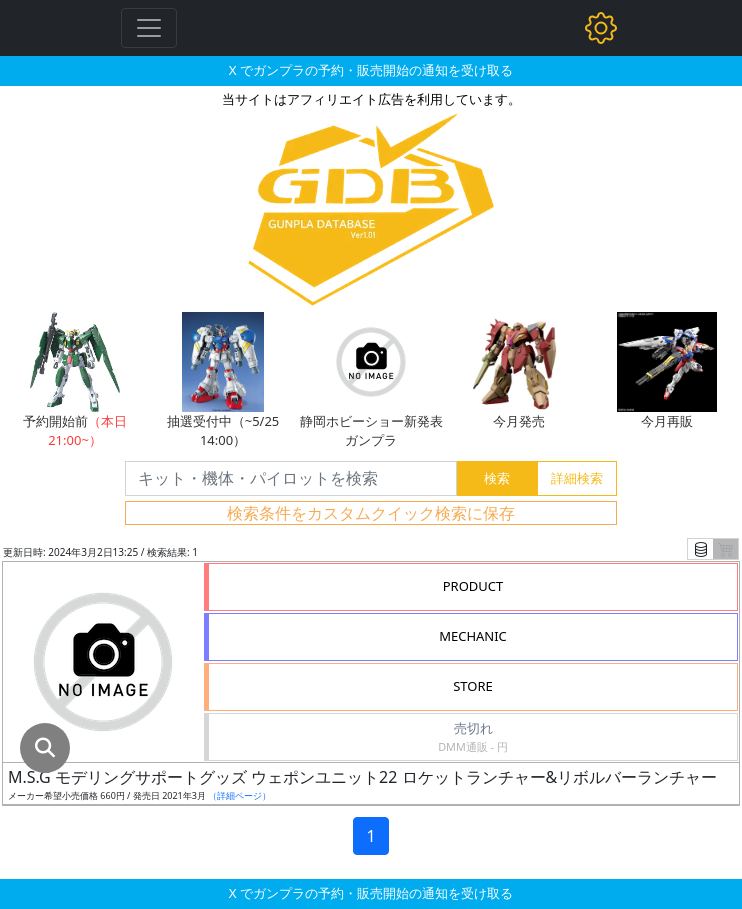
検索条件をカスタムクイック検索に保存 (371, 513)
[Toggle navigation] (149, 28)
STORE (473, 686)
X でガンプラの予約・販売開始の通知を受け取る (371, 70)
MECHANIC (473, 636)
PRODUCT (473, 586)
